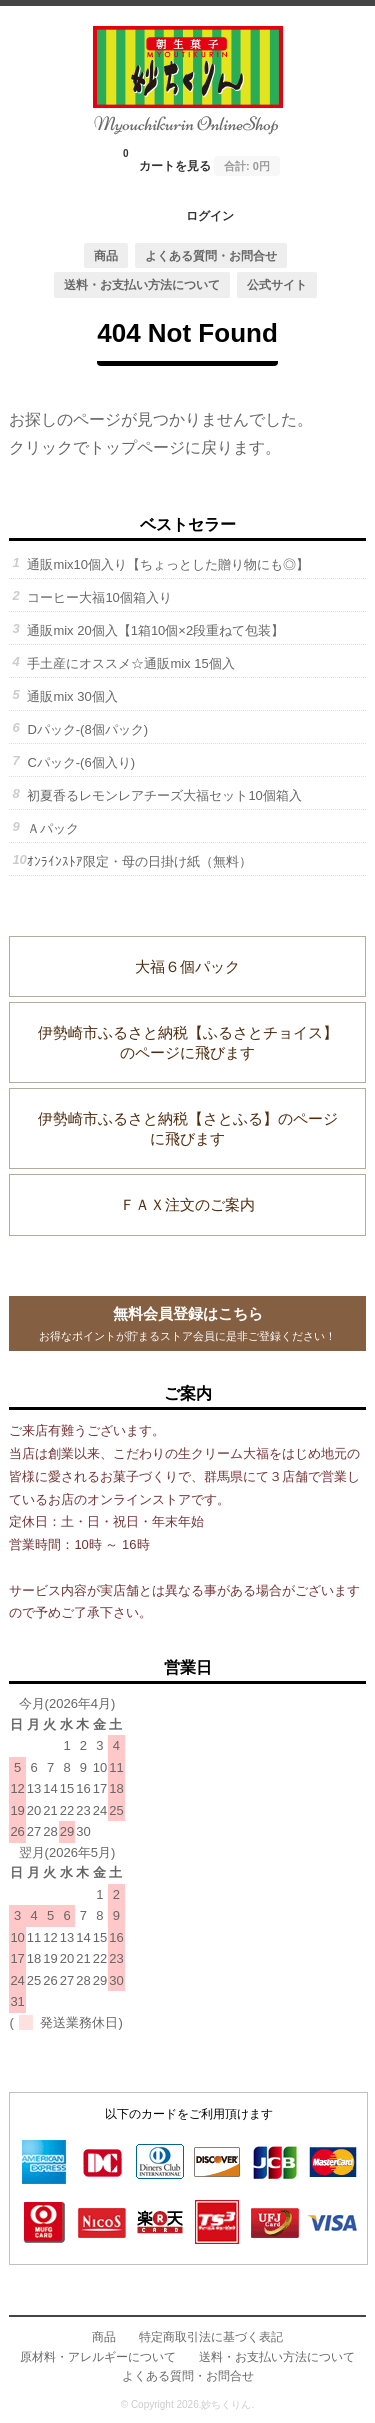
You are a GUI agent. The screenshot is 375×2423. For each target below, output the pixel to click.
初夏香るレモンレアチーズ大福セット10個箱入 (164, 795)
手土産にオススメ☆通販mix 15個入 (130, 663)
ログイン (210, 215)
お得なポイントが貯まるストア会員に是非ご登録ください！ (187, 1321)
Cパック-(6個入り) (81, 762)
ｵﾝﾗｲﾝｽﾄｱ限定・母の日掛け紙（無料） (139, 861)
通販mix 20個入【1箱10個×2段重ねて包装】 (155, 630)
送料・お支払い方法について (142, 284)
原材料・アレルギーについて (98, 2356)
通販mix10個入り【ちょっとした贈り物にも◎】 (168, 564)
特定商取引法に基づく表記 (211, 2336)
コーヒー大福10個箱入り (99, 597)
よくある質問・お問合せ (211, 255)
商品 (106, 255)
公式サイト (277, 284)
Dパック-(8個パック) (87, 729)
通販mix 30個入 (72, 696)
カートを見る (201, 160)
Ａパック (53, 828)
